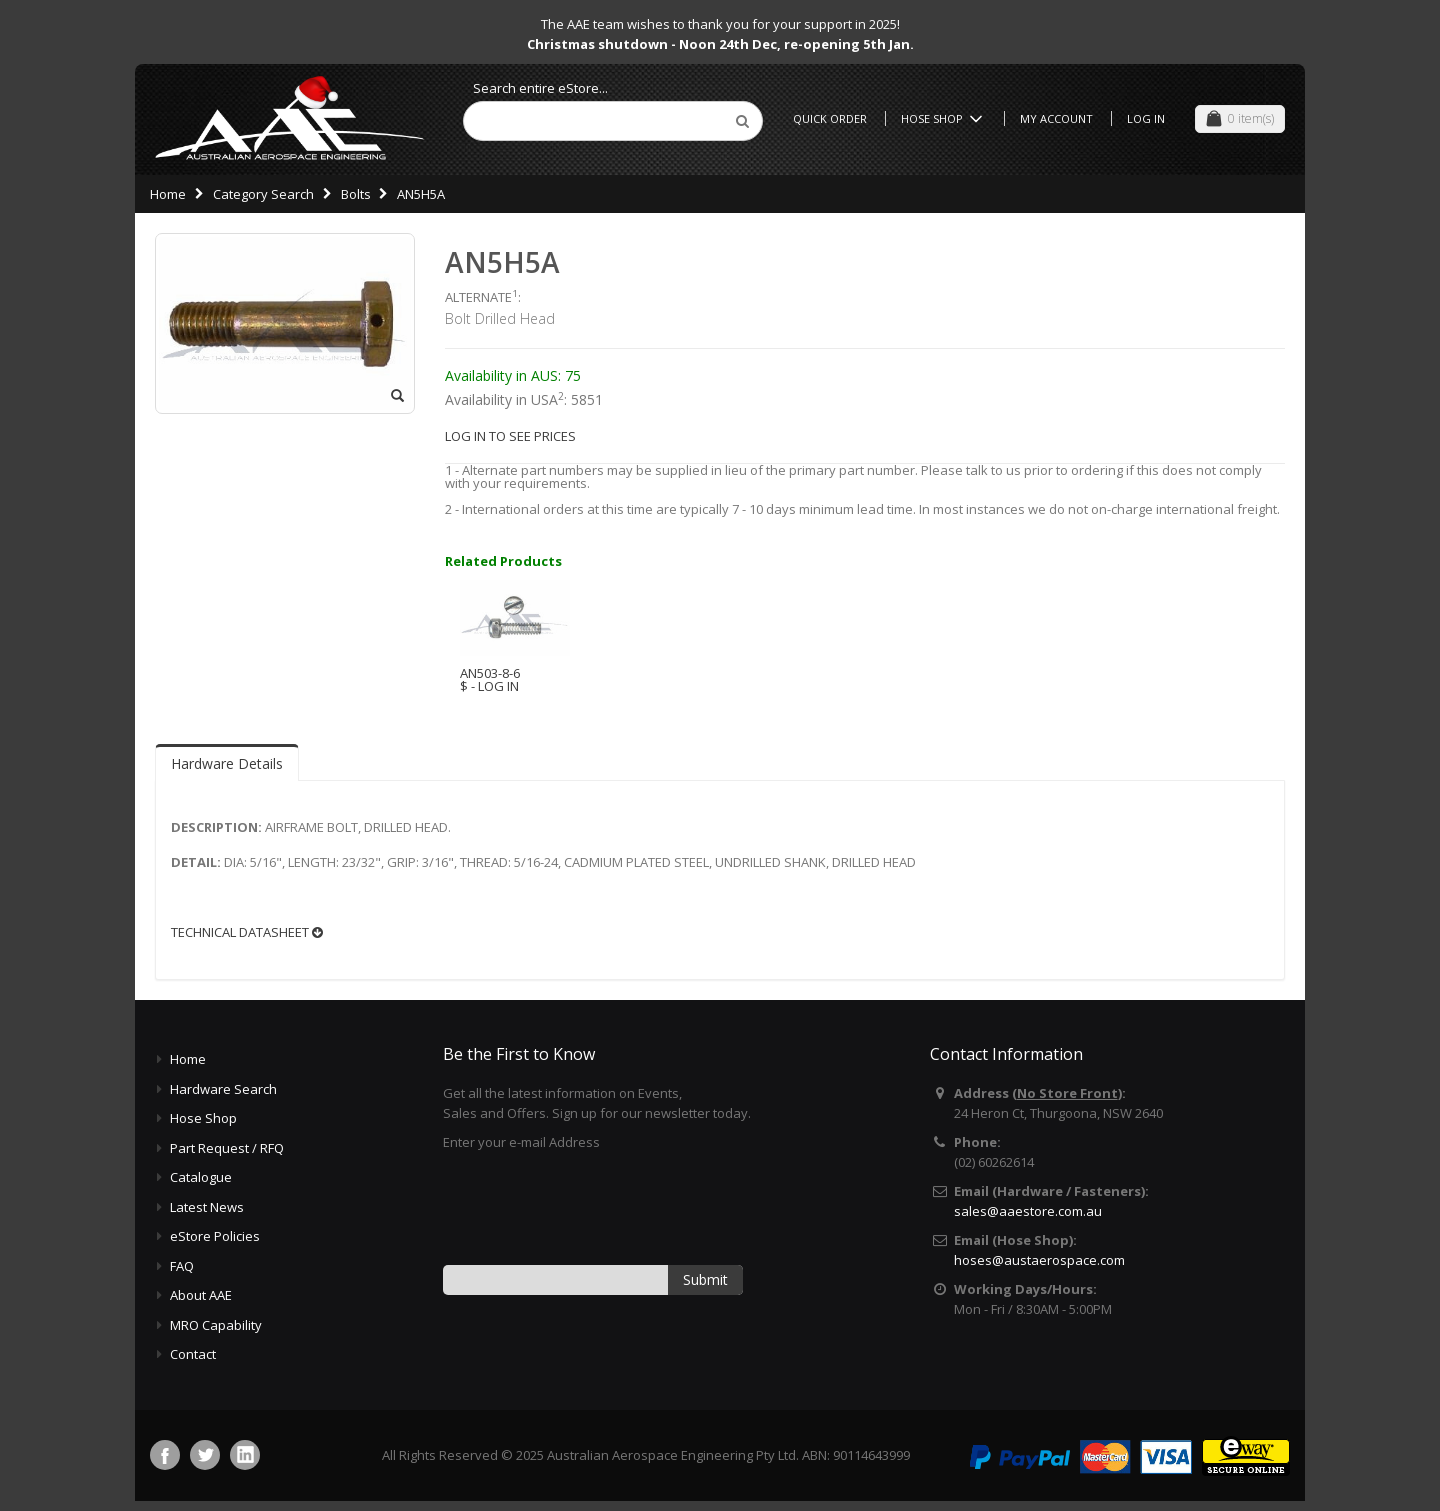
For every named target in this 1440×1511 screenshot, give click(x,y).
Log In (1146, 118)
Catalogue (201, 1177)
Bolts (356, 194)
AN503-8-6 (490, 673)
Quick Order (830, 118)
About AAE (201, 1295)
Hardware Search (223, 1089)
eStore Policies (215, 1236)
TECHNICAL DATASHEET (247, 932)
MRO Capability (216, 1325)
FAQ (182, 1266)
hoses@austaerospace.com (1039, 1260)
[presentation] (595, 1207)
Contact (193, 1354)
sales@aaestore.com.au (1028, 1211)
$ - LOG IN (489, 686)
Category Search (263, 194)
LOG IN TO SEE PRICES (510, 436)
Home (168, 194)
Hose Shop (945, 118)
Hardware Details (227, 763)
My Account (1056, 118)
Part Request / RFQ (227, 1148)
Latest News (207, 1207)
